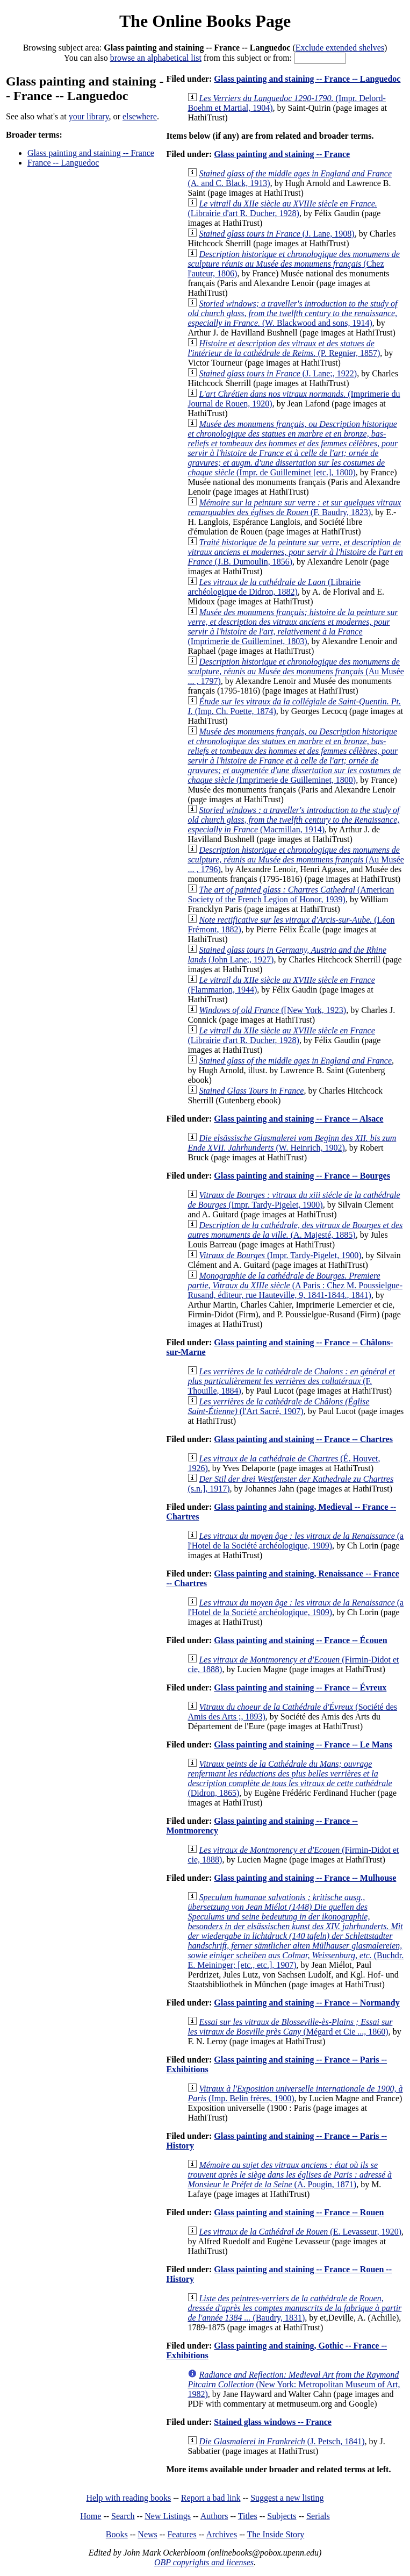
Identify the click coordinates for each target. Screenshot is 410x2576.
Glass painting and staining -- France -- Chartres (303, 1439)
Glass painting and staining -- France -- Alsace (298, 1118)
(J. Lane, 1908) (276, 233)
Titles (247, 2516)
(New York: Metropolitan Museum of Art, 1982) (294, 2384)
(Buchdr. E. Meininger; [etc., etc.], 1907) (296, 1931)
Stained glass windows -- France (273, 2422)
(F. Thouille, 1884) (291, 1381)
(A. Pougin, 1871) (290, 2174)
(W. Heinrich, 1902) (292, 1142)
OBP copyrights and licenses (204, 2562)
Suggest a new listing (286, 2497)
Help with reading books (128, 2497)
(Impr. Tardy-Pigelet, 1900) (294, 1199)
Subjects (281, 2516)
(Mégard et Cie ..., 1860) (290, 2026)
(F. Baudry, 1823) (294, 507)
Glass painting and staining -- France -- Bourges (302, 1175)
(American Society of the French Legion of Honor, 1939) (291, 894)
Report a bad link (211, 2497)
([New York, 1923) (272, 1010)
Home (90, 2516)
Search (123, 2516)
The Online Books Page (205, 21)
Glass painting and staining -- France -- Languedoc (307, 78)
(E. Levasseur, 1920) (300, 2231)
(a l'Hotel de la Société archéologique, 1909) (296, 1540)
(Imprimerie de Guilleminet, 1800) (294, 755)
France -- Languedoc (63, 162)
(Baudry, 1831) (294, 2308)
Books (117, 2534)
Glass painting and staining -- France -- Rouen (299, 2212)
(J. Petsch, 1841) (281, 2441)
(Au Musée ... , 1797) (296, 671)
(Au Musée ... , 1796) (296, 859)
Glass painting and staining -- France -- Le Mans (303, 1744)
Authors (214, 2516)
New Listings (168, 2516)
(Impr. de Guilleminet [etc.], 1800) (293, 448)
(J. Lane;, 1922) (278, 373)
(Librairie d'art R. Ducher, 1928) (282, 208)
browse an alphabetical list (156, 57)
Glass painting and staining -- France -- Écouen (300, 1640)
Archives (221, 2534)
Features (181, 2534)
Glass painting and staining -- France (90, 153)
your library (89, 116)
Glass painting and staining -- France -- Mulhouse (305, 1877)
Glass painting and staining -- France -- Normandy (306, 2002)
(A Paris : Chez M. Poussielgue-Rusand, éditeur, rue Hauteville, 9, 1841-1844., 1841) (295, 1285)
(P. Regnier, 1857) (284, 348)
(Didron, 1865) (290, 1778)
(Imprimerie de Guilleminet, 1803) (293, 627)
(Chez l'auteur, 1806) (294, 263)
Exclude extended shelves (340, 47)
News (147, 2534)
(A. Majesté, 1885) (295, 1230)
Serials (318, 2516)
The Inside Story (276, 2534)
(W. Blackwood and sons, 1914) (292, 313)
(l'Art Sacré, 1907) (278, 1406)
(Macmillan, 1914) (293, 819)
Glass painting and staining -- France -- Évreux (300, 1687)
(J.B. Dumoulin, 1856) (295, 552)
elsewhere (140, 116)
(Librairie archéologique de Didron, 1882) (274, 586)
